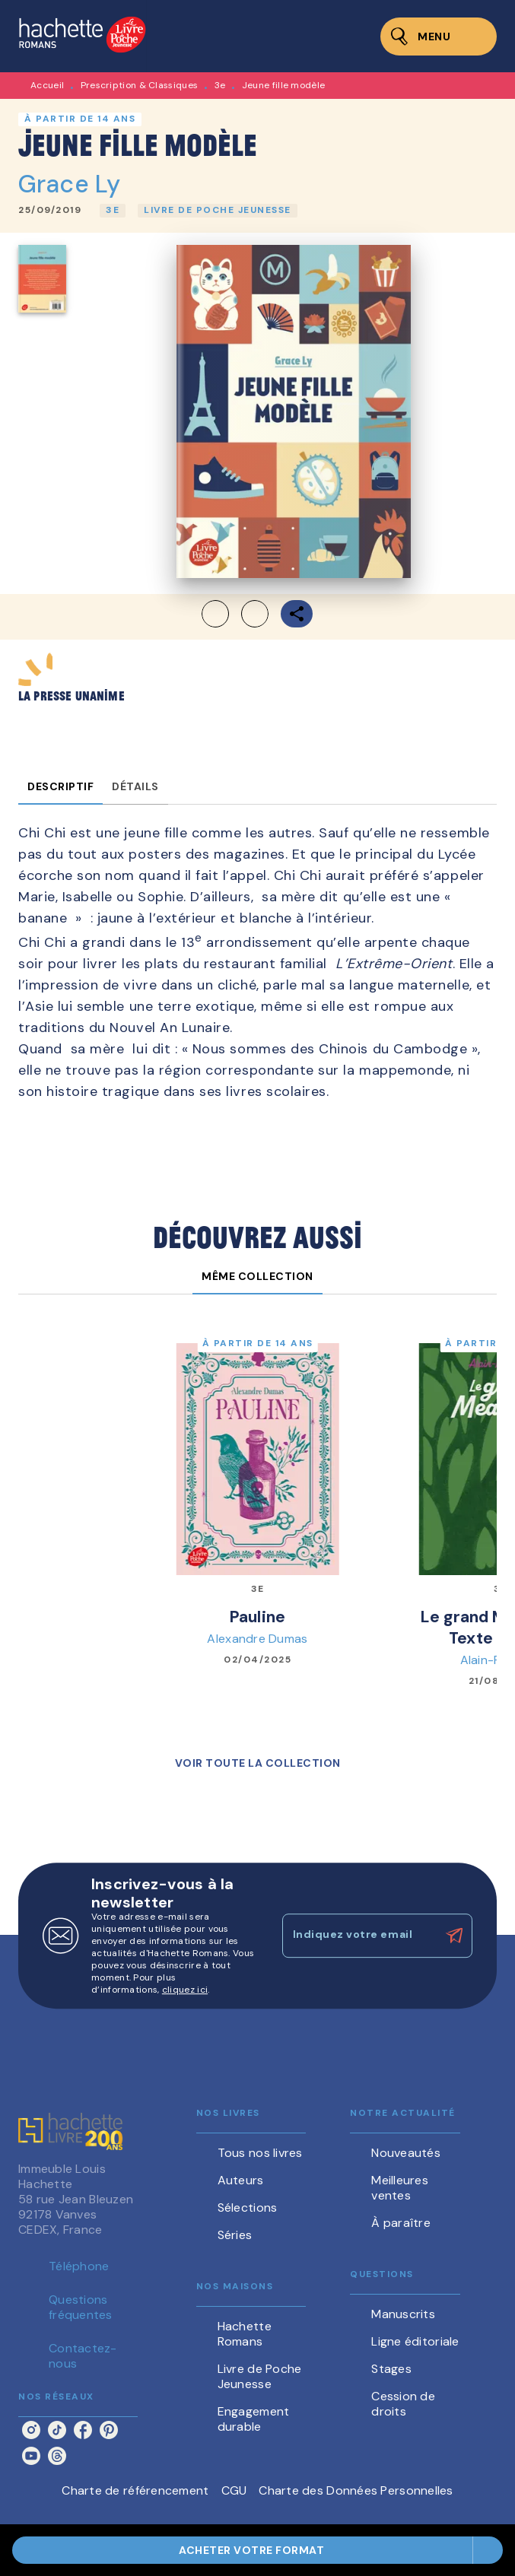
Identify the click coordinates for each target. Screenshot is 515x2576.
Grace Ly (69, 184)
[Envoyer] (454, 1935)
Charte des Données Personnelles (356, 2490)
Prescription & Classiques (140, 85)
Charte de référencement (135, 2490)
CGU (234, 2490)
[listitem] (31, 2430)
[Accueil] (82, 36)
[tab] (60, 786)
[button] (113, 211)
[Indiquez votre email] (358, 1936)
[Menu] (438, 36)
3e (220, 85)
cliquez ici (185, 1990)
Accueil (47, 85)
